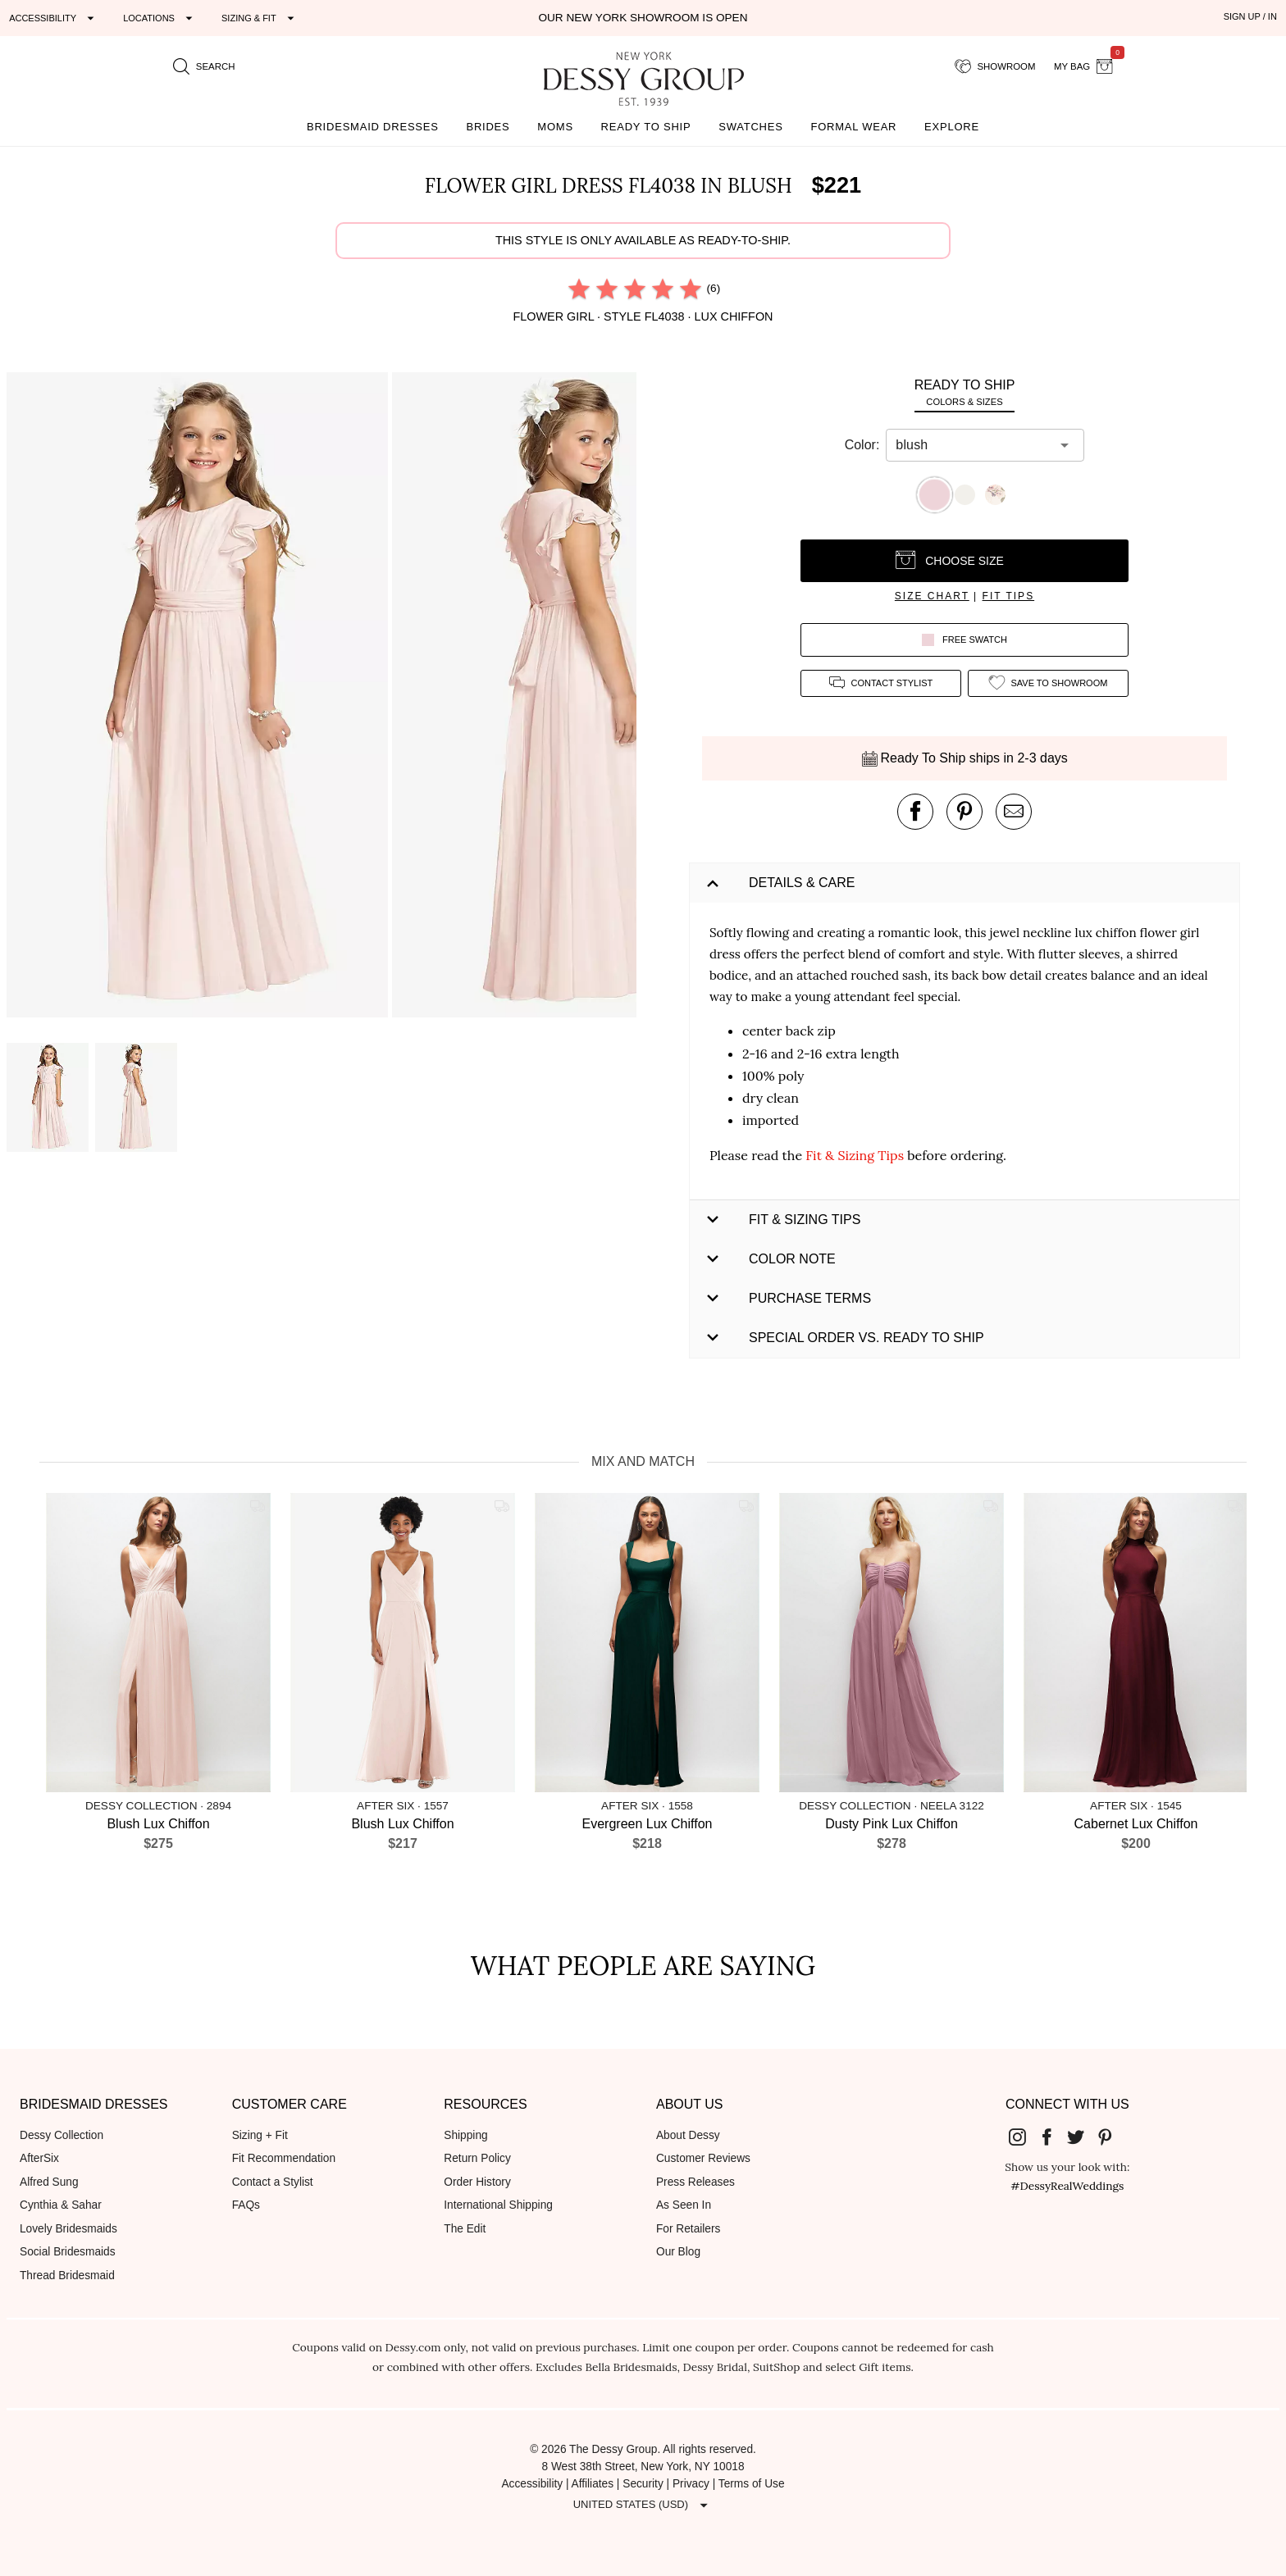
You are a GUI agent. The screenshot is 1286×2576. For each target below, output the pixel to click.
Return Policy (477, 2158)
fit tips (1009, 596)
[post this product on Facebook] (915, 812)
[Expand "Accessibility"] (54, 18)
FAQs (246, 2205)
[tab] (964, 392)
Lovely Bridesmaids (68, 2229)
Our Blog (678, 2252)
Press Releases (695, 2182)
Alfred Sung (49, 2182)
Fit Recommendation (283, 2158)
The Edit (465, 2229)
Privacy (691, 2484)
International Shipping (498, 2205)
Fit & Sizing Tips (854, 1155)
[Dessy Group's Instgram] (1023, 2136)
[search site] (204, 66)
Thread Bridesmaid (67, 2275)
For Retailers (688, 2229)
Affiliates (593, 2484)
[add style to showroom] (1048, 683)
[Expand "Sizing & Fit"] (260, 18)
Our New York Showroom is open (642, 17)
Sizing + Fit (260, 2135)
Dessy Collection (61, 2135)
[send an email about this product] (1014, 812)
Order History (477, 2182)
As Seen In (683, 2205)
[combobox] (973, 445)
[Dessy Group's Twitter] (1082, 2136)
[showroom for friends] (995, 66)
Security (643, 2484)
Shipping (465, 2135)
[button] (199, 697)
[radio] (579, 288)
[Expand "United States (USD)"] (643, 2504)
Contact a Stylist (272, 2182)
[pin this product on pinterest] (964, 812)
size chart (932, 596)
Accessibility (532, 2484)
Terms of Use (751, 2484)
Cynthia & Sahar (61, 2205)
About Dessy (688, 2135)
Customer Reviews (703, 2158)
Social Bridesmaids (68, 2252)
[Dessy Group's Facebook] (1053, 2136)
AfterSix (39, 2158)
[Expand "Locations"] (160, 18)
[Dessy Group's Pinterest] (1111, 2136)
